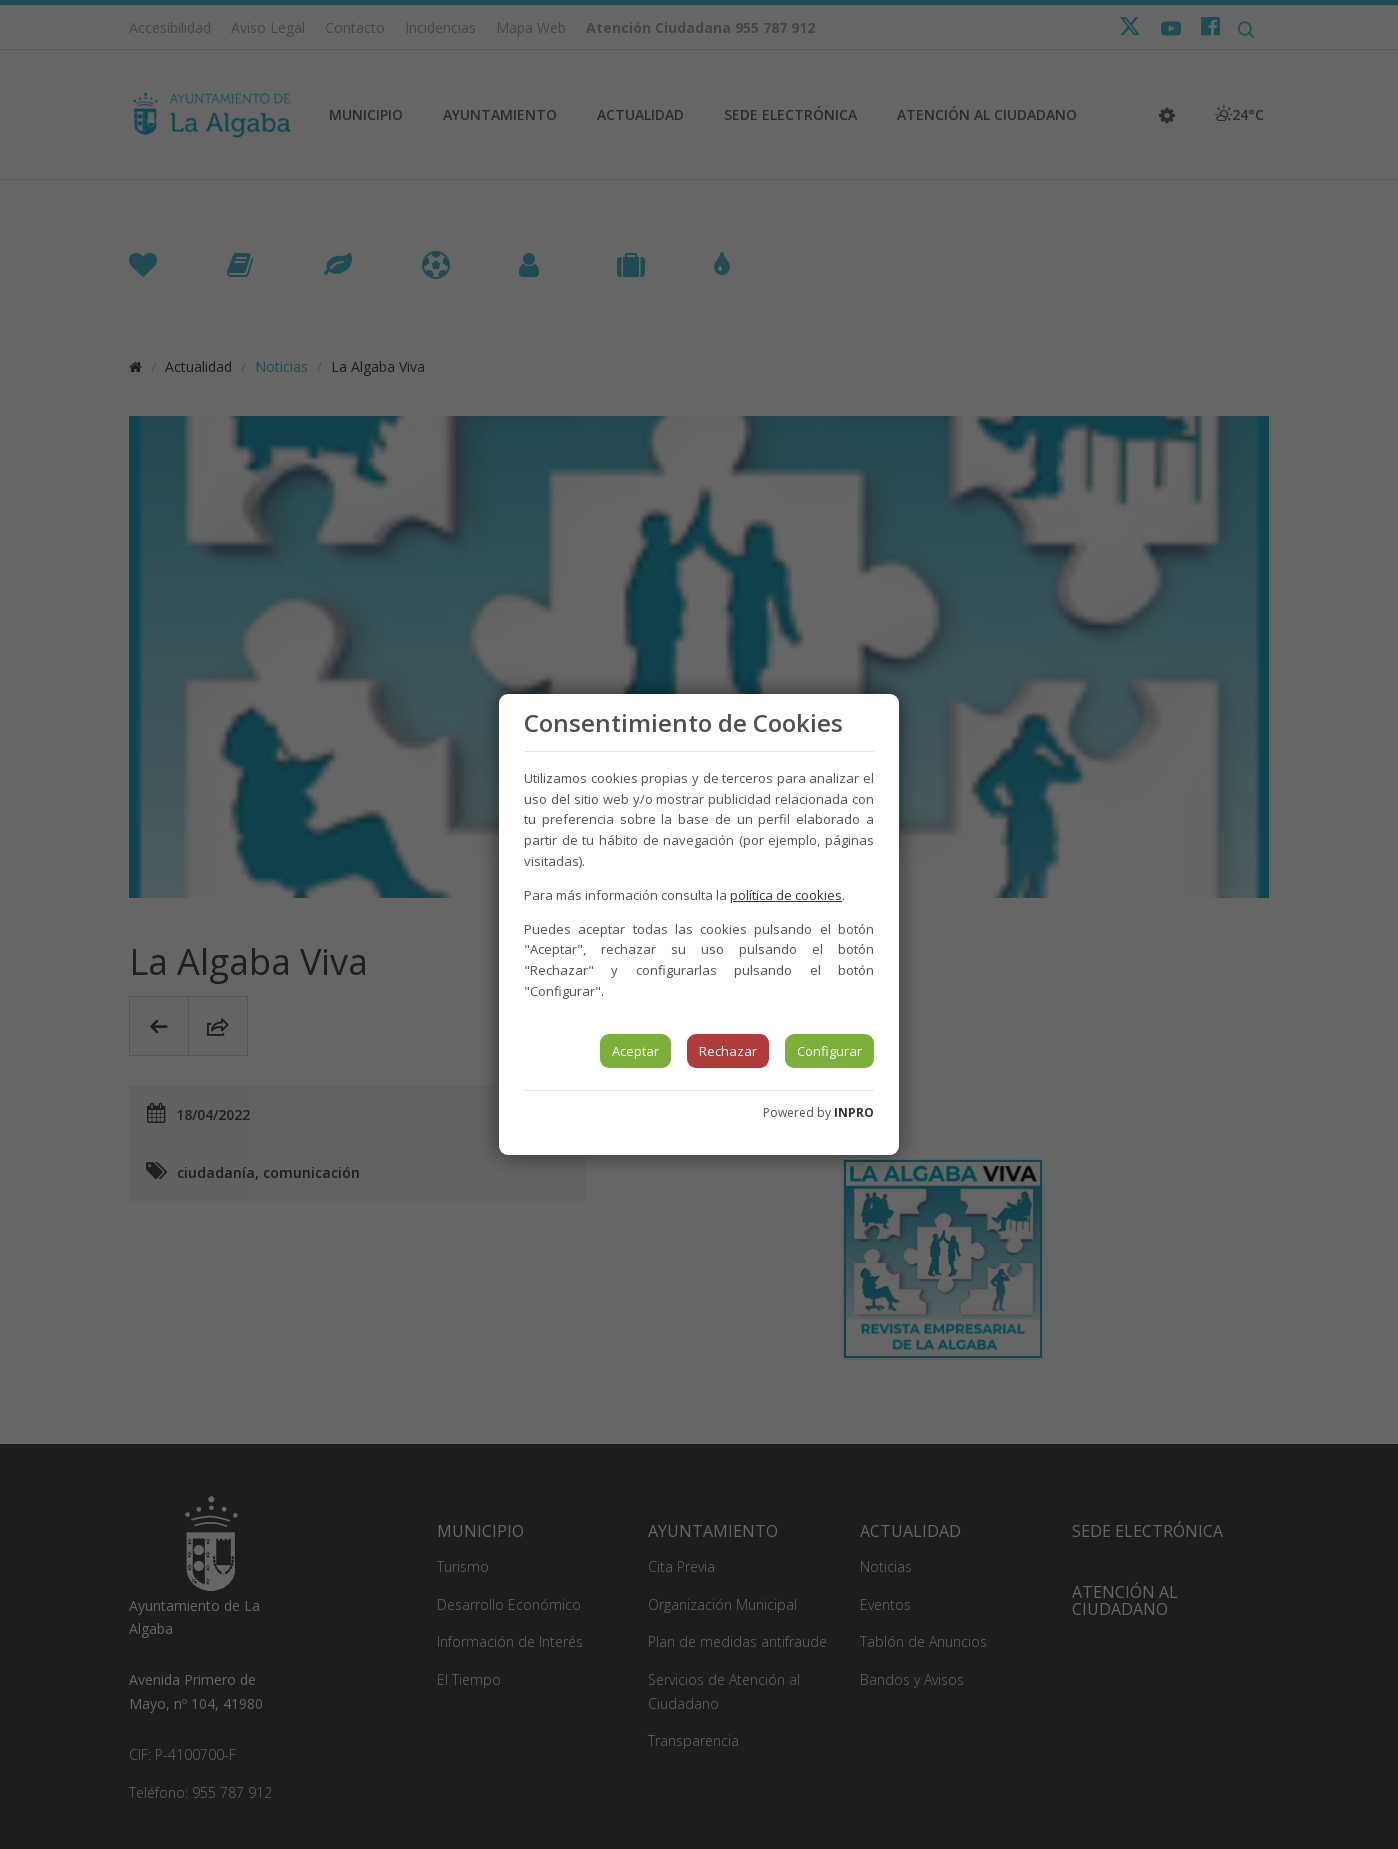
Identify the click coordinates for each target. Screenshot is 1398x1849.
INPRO (854, 1112)
